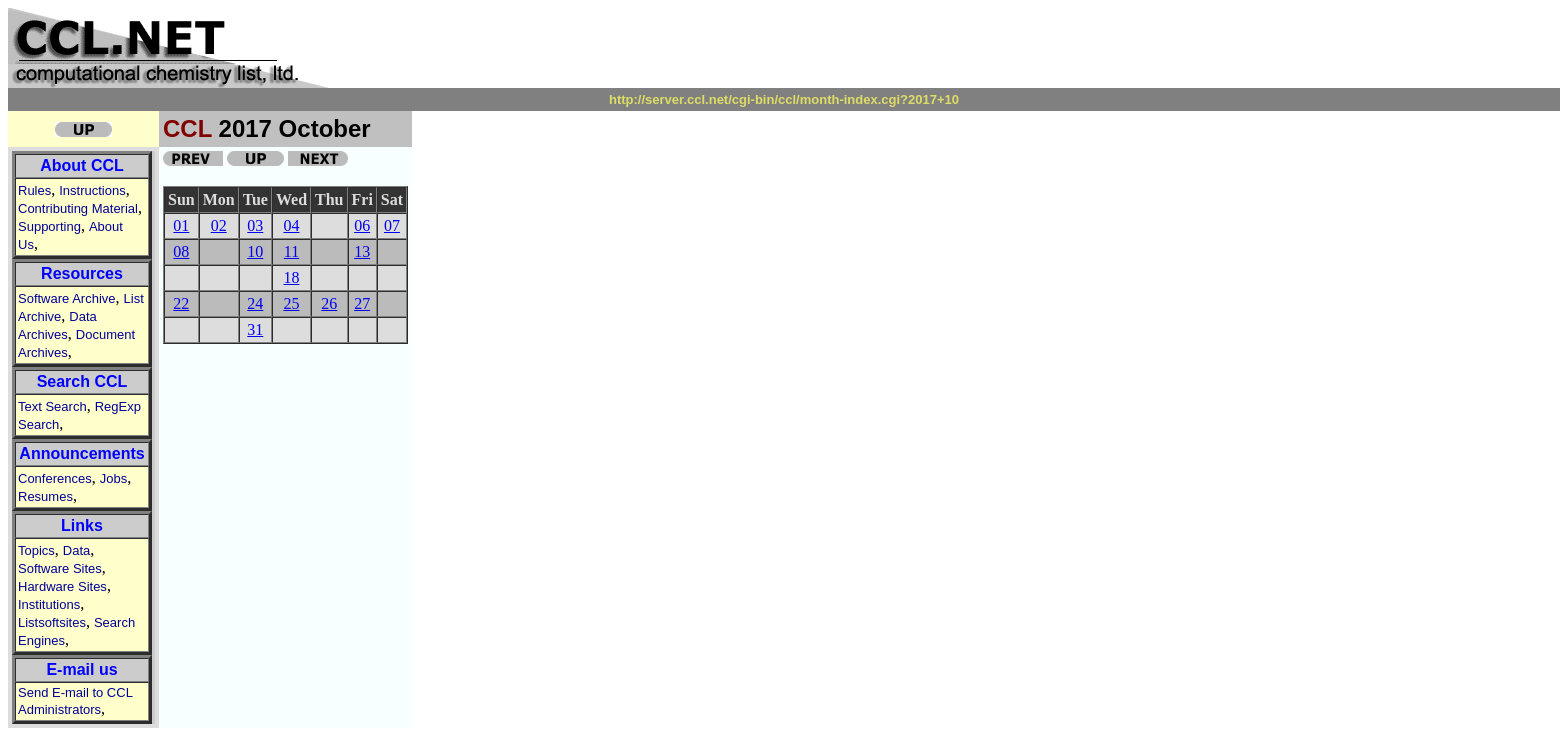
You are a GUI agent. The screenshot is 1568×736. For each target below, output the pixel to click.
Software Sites (60, 568)
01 (181, 225)
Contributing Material (78, 208)
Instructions (92, 190)
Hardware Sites (62, 586)
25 (291, 303)
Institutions (49, 604)
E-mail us (81, 669)
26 (329, 303)
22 (181, 303)
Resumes (45, 496)
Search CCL (82, 381)
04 (291, 225)
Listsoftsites (52, 622)
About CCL (82, 165)
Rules (34, 190)
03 (255, 225)
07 (392, 225)
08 (181, 251)
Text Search (52, 406)
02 (219, 225)
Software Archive (67, 298)
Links (82, 525)
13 (362, 251)
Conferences (55, 478)
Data (76, 550)
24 (255, 303)
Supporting (49, 226)
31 (255, 329)
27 (362, 303)
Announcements (81, 453)
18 (291, 277)
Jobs (113, 478)
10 (255, 251)
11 (291, 251)
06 (362, 225)
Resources (82, 273)
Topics (36, 550)
